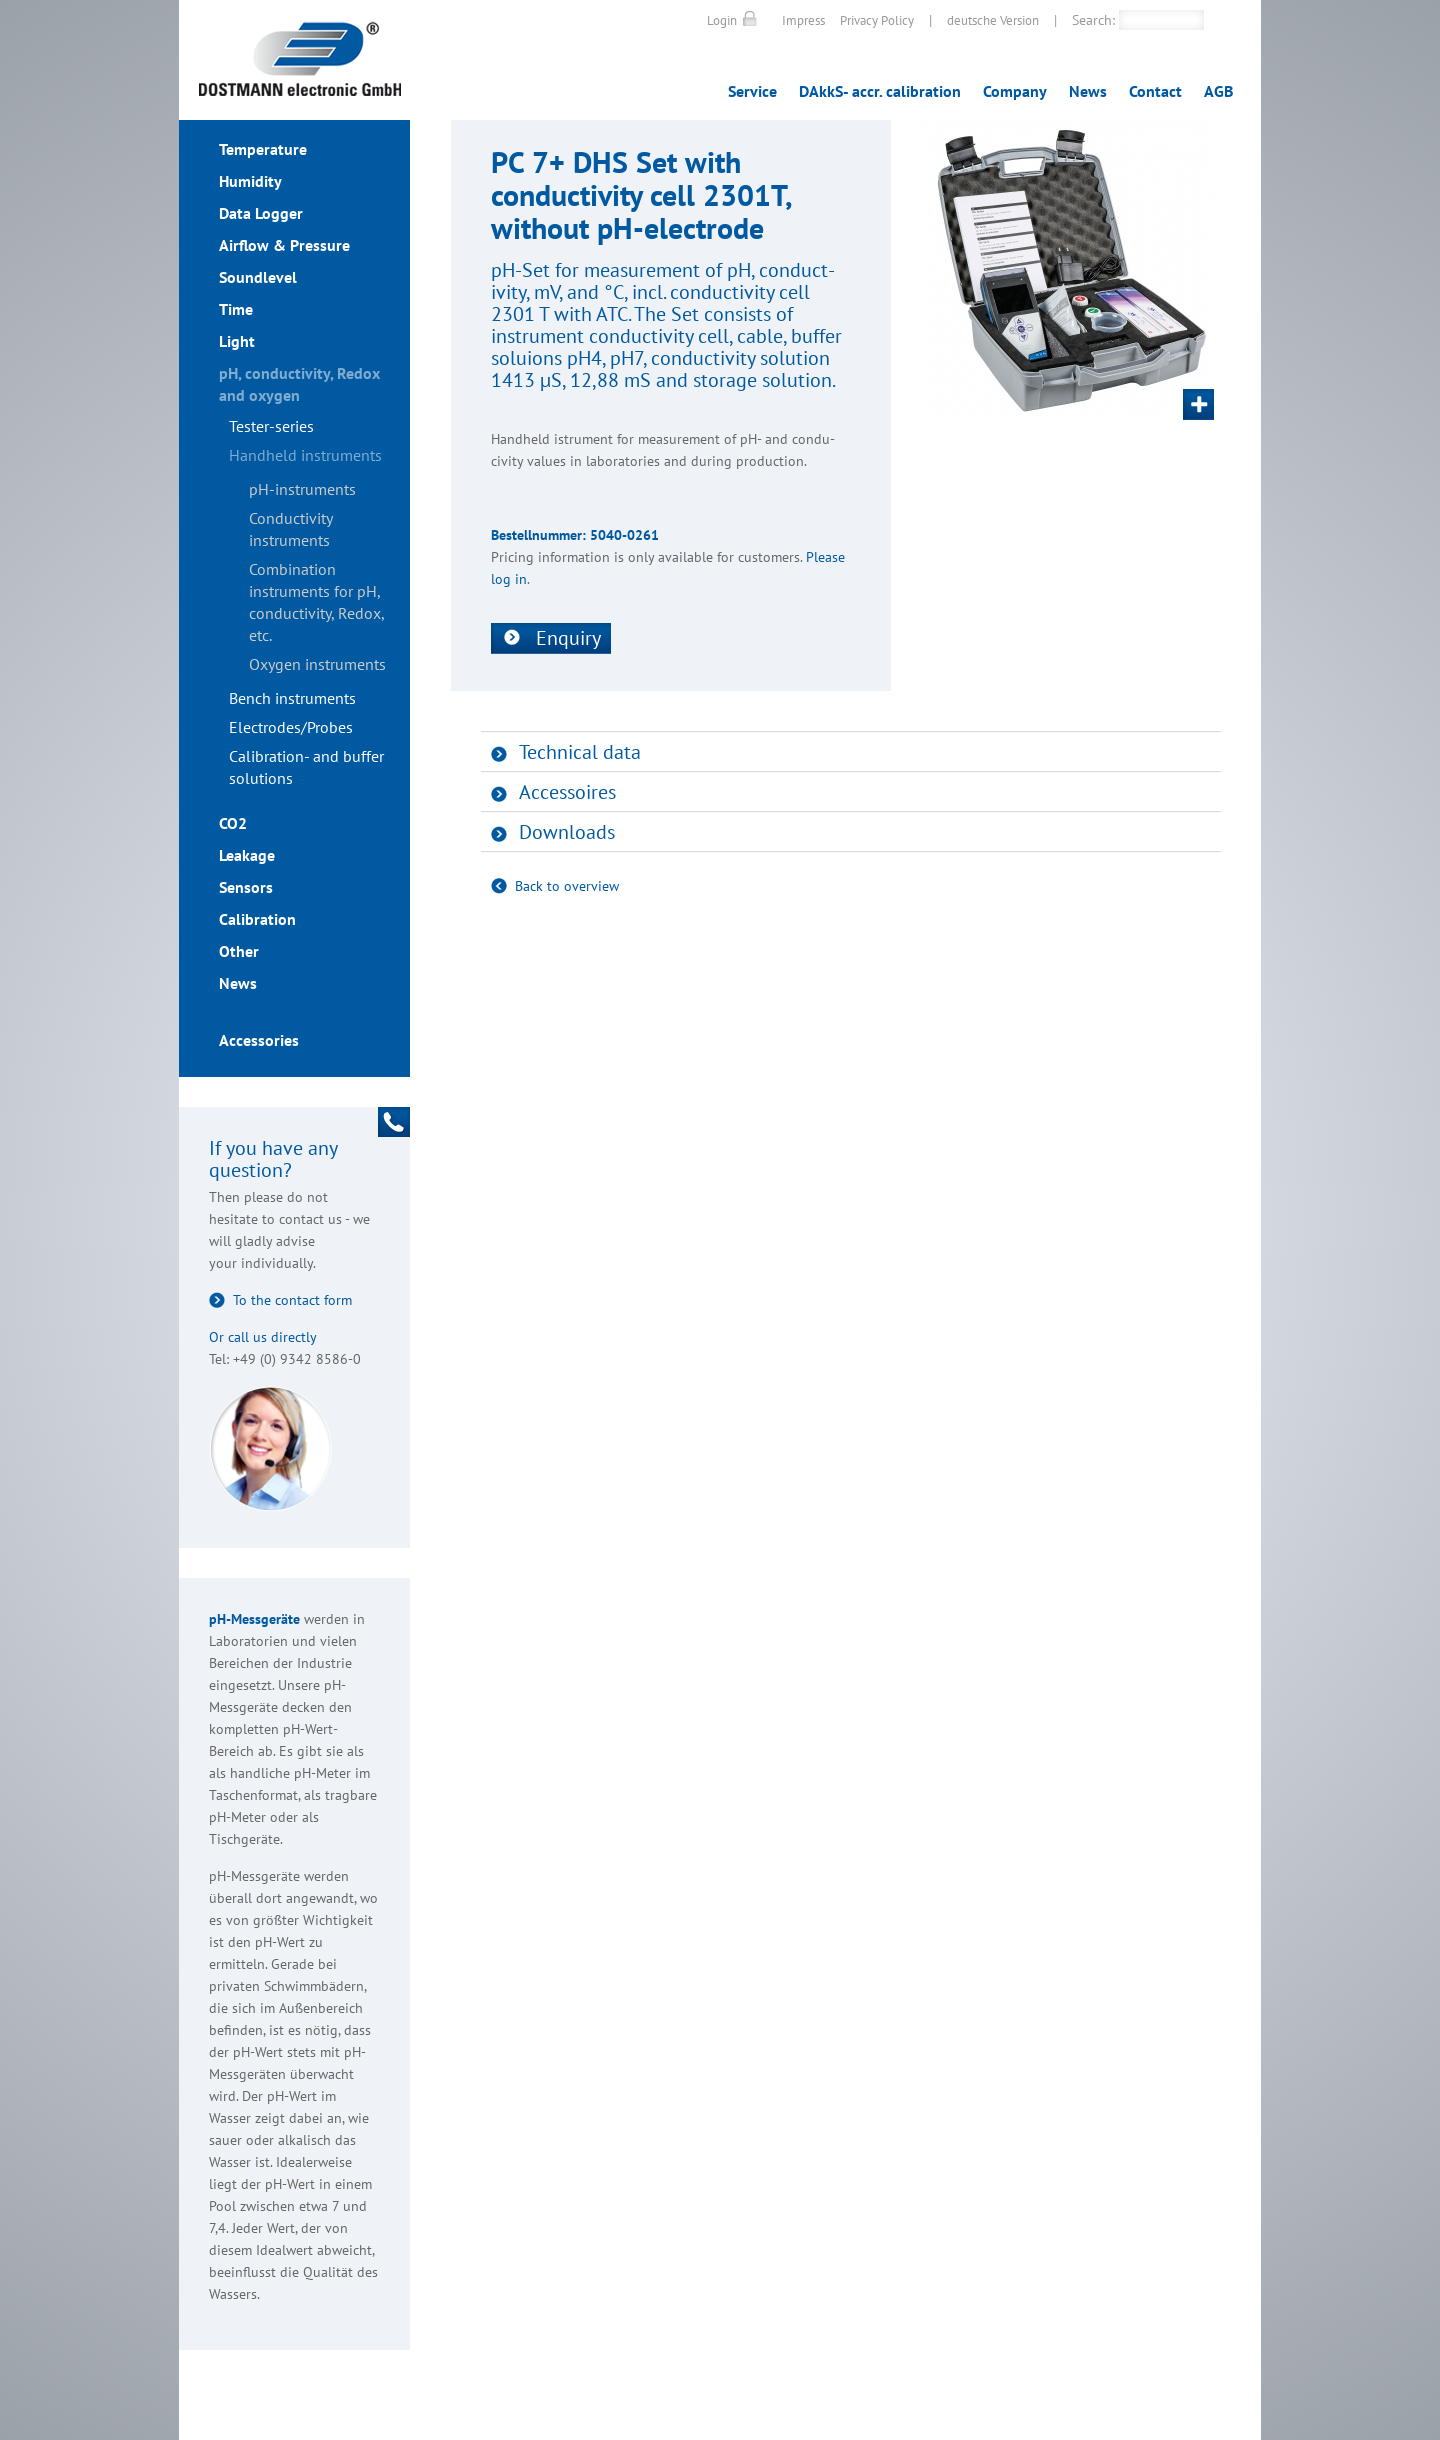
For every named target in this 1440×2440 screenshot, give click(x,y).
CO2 (233, 823)
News (1088, 91)
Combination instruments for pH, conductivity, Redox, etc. (316, 602)
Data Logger (261, 213)
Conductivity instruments (290, 529)
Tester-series (271, 426)
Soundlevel (258, 277)
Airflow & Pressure (284, 245)
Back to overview (567, 886)
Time (236, 309)
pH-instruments (302, 489)
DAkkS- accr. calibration (880, 91)
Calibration (257, 919)
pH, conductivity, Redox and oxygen (299, 384)
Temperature (263, 149)
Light (237, 341)
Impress (803, 20)
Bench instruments (292, 698)
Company (1015, 91)
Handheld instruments (305, 455)
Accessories (259, 1040)
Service (752, 91)
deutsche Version (993, 20)
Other (239, 951)
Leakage (247, 855)
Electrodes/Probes (291, 727)
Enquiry (568, 638)
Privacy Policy (877, 20)
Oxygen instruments (317, 664)
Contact (1155, 91)
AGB (1218, 91)
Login (722, 20)
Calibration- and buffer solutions (306, 767)
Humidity (250, 181)
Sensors (246, 887)
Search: (1093, 20)
